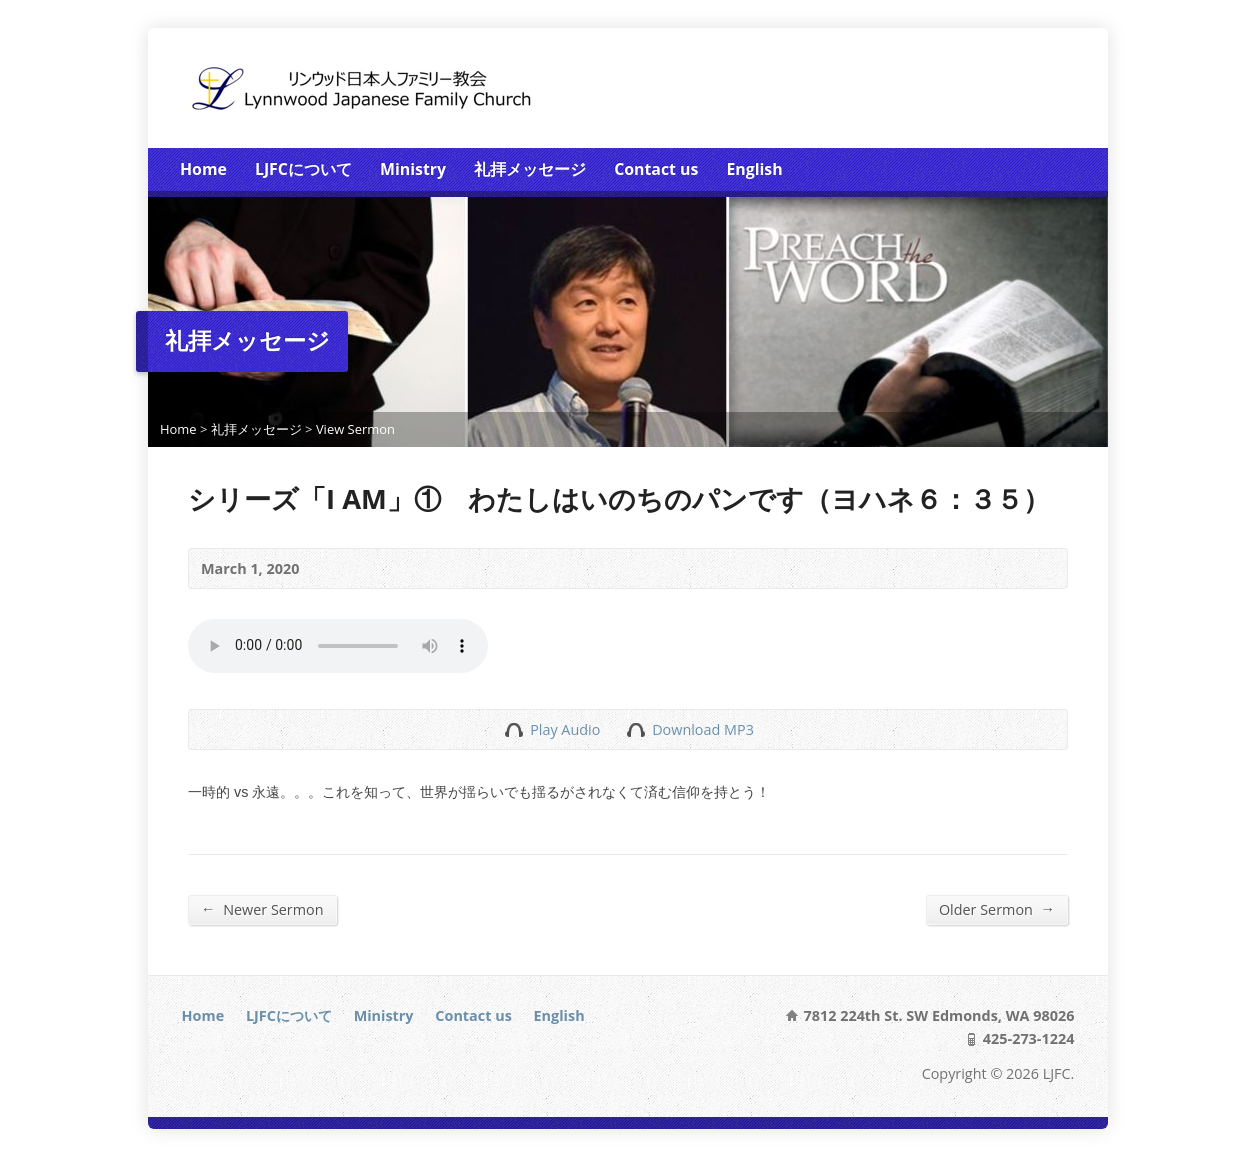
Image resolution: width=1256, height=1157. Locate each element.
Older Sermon (997, 909)
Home (203, 169)
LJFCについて (303, 169)
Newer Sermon (262, 909)
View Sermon (355, 429)
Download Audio (635, 729)
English (754, 169)
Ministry (413, 169)
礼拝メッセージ (530, 169)
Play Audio (513, 729)
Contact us (656, 169)
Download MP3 (703, 729)
